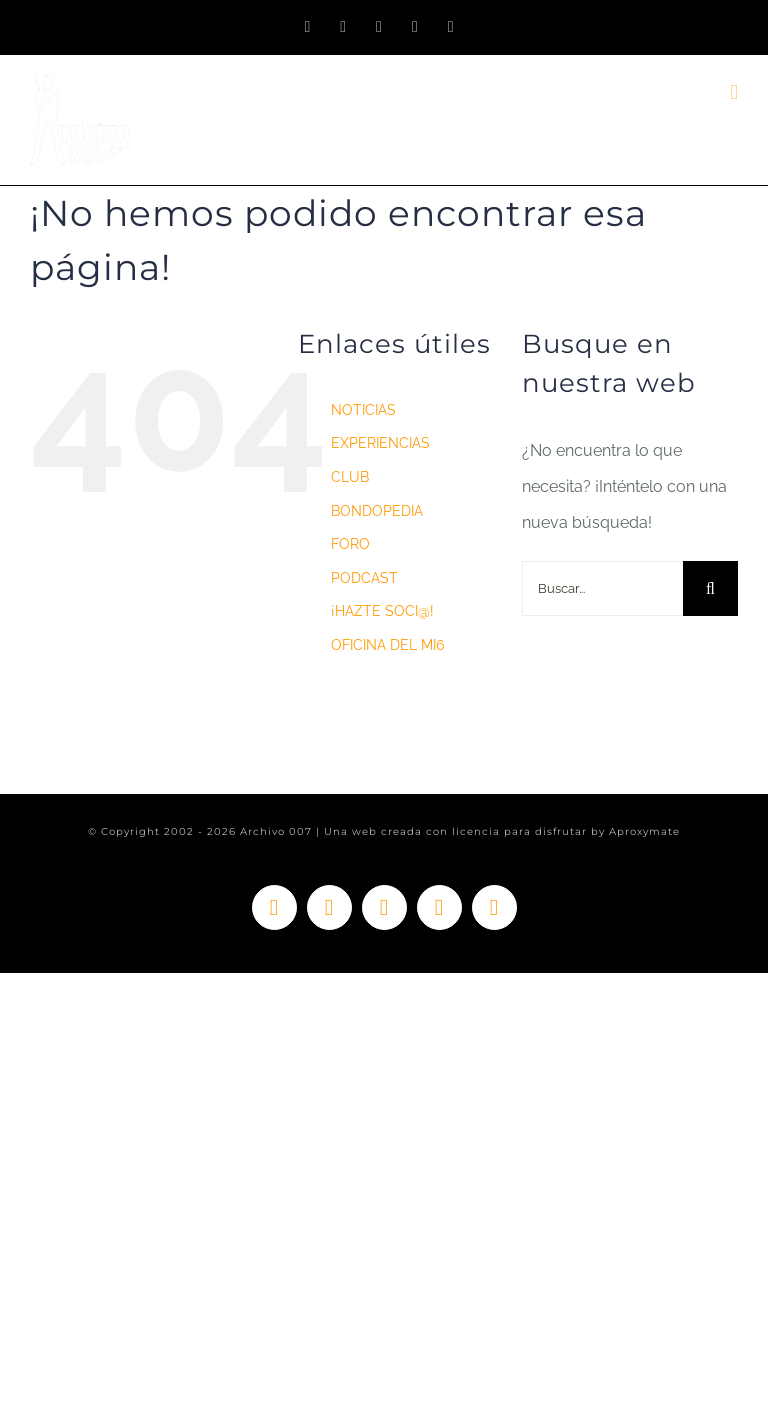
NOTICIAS (363, 410)
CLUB (350, 477)
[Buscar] (710, 588)
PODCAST (364, 578)
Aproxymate (644, 831)
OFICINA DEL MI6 (387, 645)
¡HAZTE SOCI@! (382, 611)
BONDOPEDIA (377, 511)
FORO (350, 544)
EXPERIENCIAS (380, 443)
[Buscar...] (602, 588)
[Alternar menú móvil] (734, 92)
